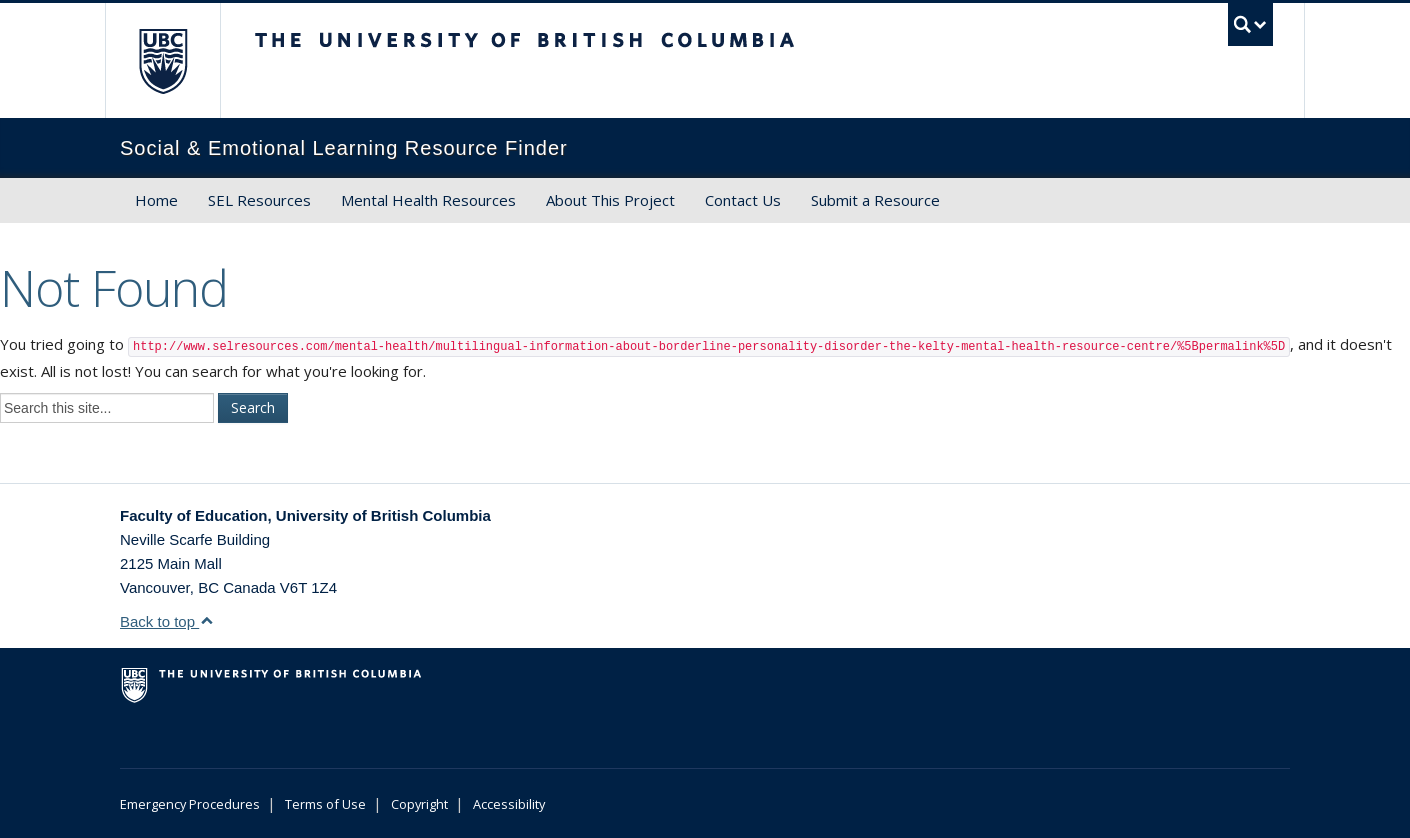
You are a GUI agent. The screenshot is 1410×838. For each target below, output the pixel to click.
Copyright (419, 804)
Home (156, 200)
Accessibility (509, 804)
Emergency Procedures (190, 804)
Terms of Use (325, 804)
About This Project (610, 200)
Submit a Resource (875, 200)
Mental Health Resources (428, 200)
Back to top (167, 621)
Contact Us (743, 200)
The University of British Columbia (162, 60)
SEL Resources (259, 200)
